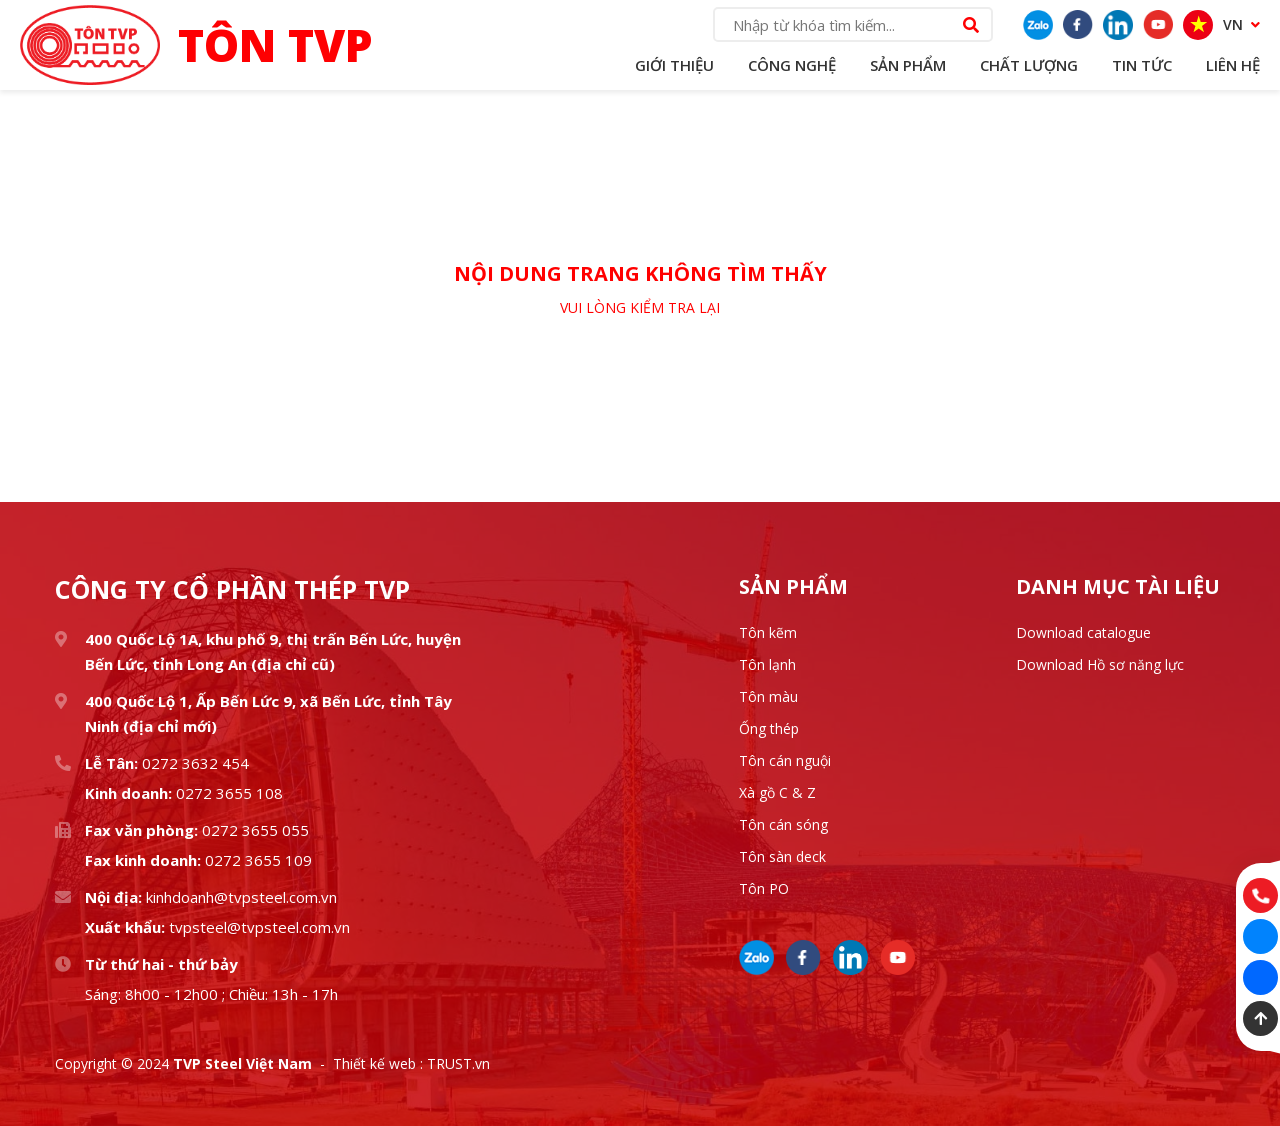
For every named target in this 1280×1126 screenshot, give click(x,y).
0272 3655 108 (227, 793)
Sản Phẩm (908, 65)
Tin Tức (1142, 65)
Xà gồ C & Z (777, 792)
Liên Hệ (1233, 65)
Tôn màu (768, 696)
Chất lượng (1029, 65)
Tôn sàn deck (782, 856)
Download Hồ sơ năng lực (1100, 664)
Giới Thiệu (674, 65)
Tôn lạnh (767, 664)
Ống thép (769, 728)
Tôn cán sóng (783, 824)
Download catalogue (1083, 632)
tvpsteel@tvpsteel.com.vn (257, 927)
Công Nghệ (792, 65)
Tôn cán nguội (785, 760)
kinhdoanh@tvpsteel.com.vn (239, 897)
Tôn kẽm (768, 632)
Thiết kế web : (378, 1063)
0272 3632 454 (195, 763)
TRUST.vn (458, 1063)
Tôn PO (764, 888)
